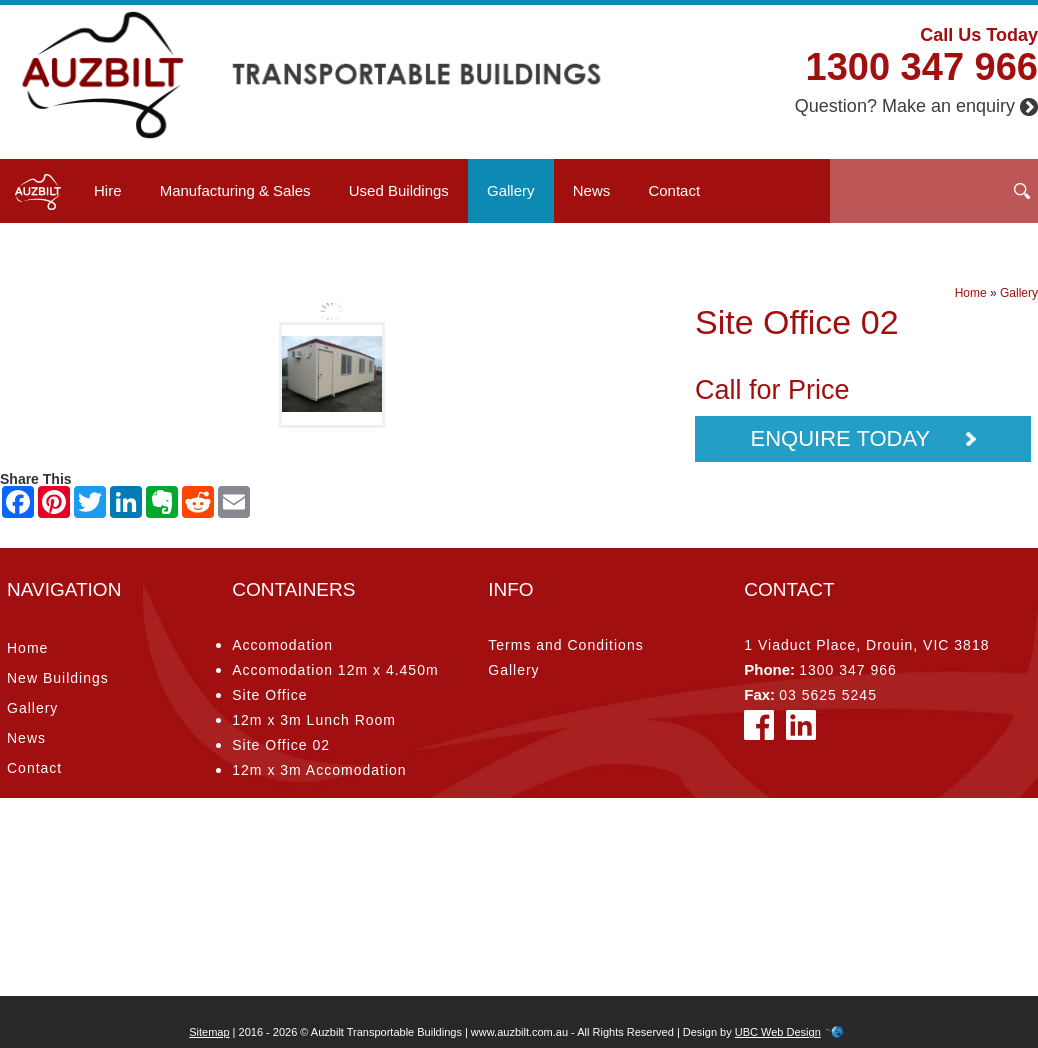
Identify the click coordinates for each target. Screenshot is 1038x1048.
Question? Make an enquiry (916, 106)
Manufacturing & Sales (235, 190)
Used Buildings (399, 190)
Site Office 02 (281, 745)
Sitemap (209, 1032)
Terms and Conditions (565, 645)
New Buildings (58, 678)
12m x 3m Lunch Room (314, 720)
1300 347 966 (922, 67)
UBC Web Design (778, 1032)
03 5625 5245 (828, 695)
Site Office (269, 695)
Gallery (511, 190)
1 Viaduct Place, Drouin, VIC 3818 (866, 645)
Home (971, 293)
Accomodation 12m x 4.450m (335, 670)
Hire (108, 190)
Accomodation (282, 645)
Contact (674, 190)
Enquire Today (862, 438)
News (592, 190)
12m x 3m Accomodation (319, 770)
